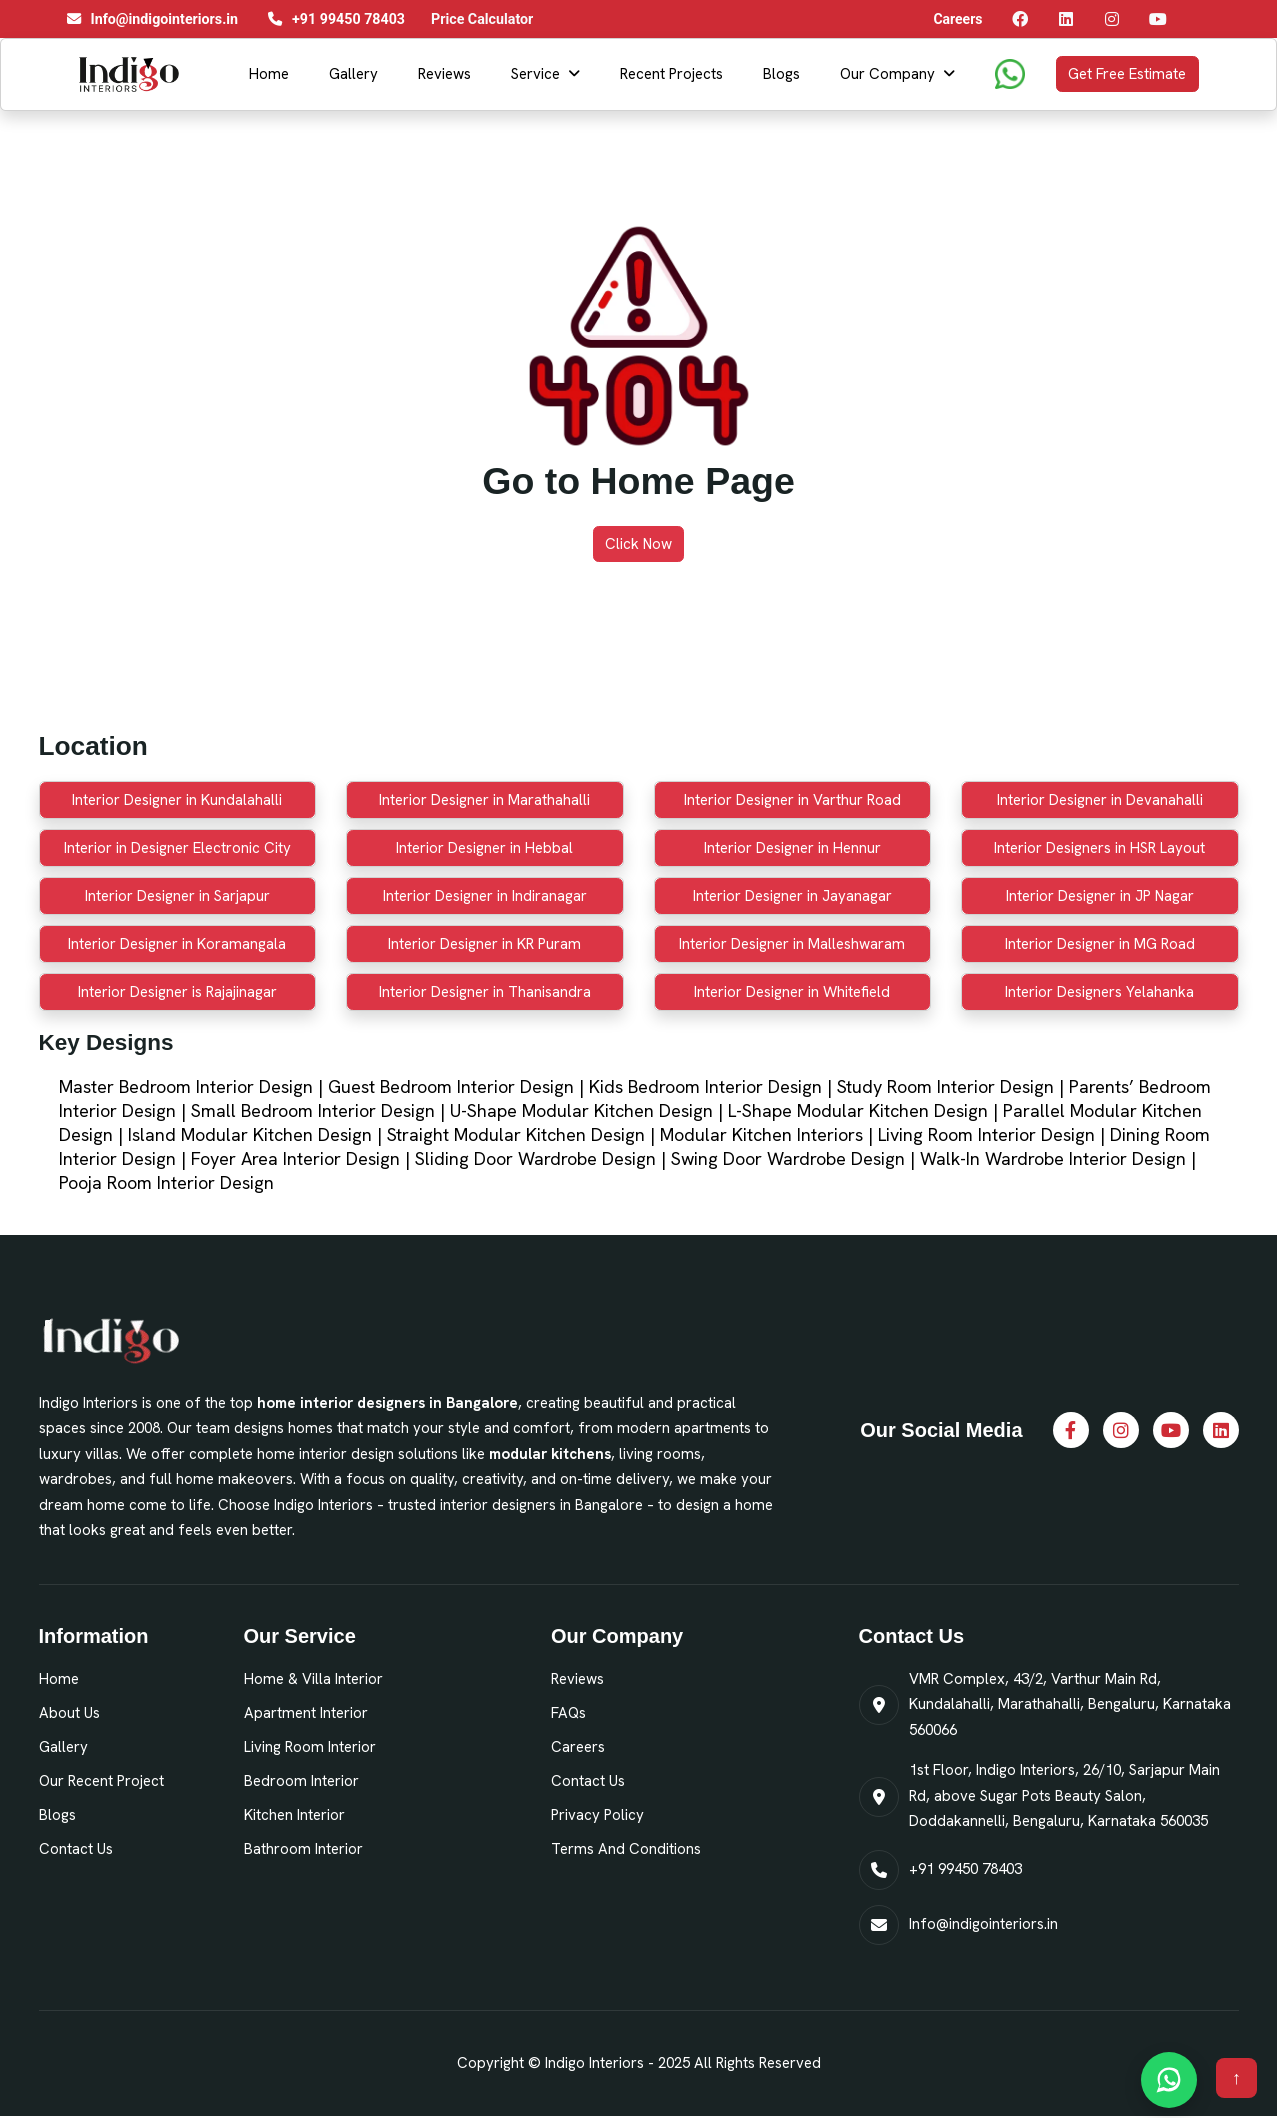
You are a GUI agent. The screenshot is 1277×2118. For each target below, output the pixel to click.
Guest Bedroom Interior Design (451, 1086)
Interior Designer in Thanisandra (485, 992)
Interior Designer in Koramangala (177, 944)
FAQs (568, 1713)
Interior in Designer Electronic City (177, 848)
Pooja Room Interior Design (166, 1182)
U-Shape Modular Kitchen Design (581, 1110)
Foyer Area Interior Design (295, 1158)
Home (269, 74)
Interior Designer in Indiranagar (485, 896)
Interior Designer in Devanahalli (1100, 800)
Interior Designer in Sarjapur (177, 896)
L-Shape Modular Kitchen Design (858, 1110)
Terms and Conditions (626, 1849)
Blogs (781, 74)
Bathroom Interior (303, 1849)
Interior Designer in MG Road (1100, 944)
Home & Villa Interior (313, 1679)
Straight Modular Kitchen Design (516, 1134)
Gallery (353, 74)
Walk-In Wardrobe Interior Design (1053, 1158)
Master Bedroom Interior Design (186, 1086)
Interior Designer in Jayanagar (792, 896)
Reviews (444, 74)
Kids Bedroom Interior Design (705, 1086)
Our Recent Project (101, 1781)
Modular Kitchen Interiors (761, 1134)
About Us (69, 1713)
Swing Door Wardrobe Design (788, 1158)
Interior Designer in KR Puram (484, 944)
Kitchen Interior (294, 1815)
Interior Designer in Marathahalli (484, 800)
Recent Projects (671, 74)
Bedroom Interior (301, 1781)
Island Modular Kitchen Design (250, 1134)
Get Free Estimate (1127, 74)
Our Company (887, 74)
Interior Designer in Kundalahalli (177, 800)
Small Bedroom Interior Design (313, 1110)
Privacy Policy (597, 1815)
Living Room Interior (310, 1747)
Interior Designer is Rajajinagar (177, 992)
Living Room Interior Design (986, 1134)
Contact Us (76, 1849)
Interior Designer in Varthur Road (792, 800)
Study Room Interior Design (945, 1086)
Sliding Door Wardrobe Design (535, 1158)
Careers (578, 1747)
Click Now (638, 544)
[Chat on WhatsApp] (1169, 2080)
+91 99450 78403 (965, 1869)
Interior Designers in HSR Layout (1099, 848)
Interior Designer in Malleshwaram (792, 944)
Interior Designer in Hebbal (484, 848)
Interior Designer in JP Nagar (1100, 896)
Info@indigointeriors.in (983, 1924)
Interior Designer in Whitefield (792, 992)
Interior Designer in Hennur (792, 848)
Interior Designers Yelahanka (1099, 992)
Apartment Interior (306, 1713)
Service (535, 74)
